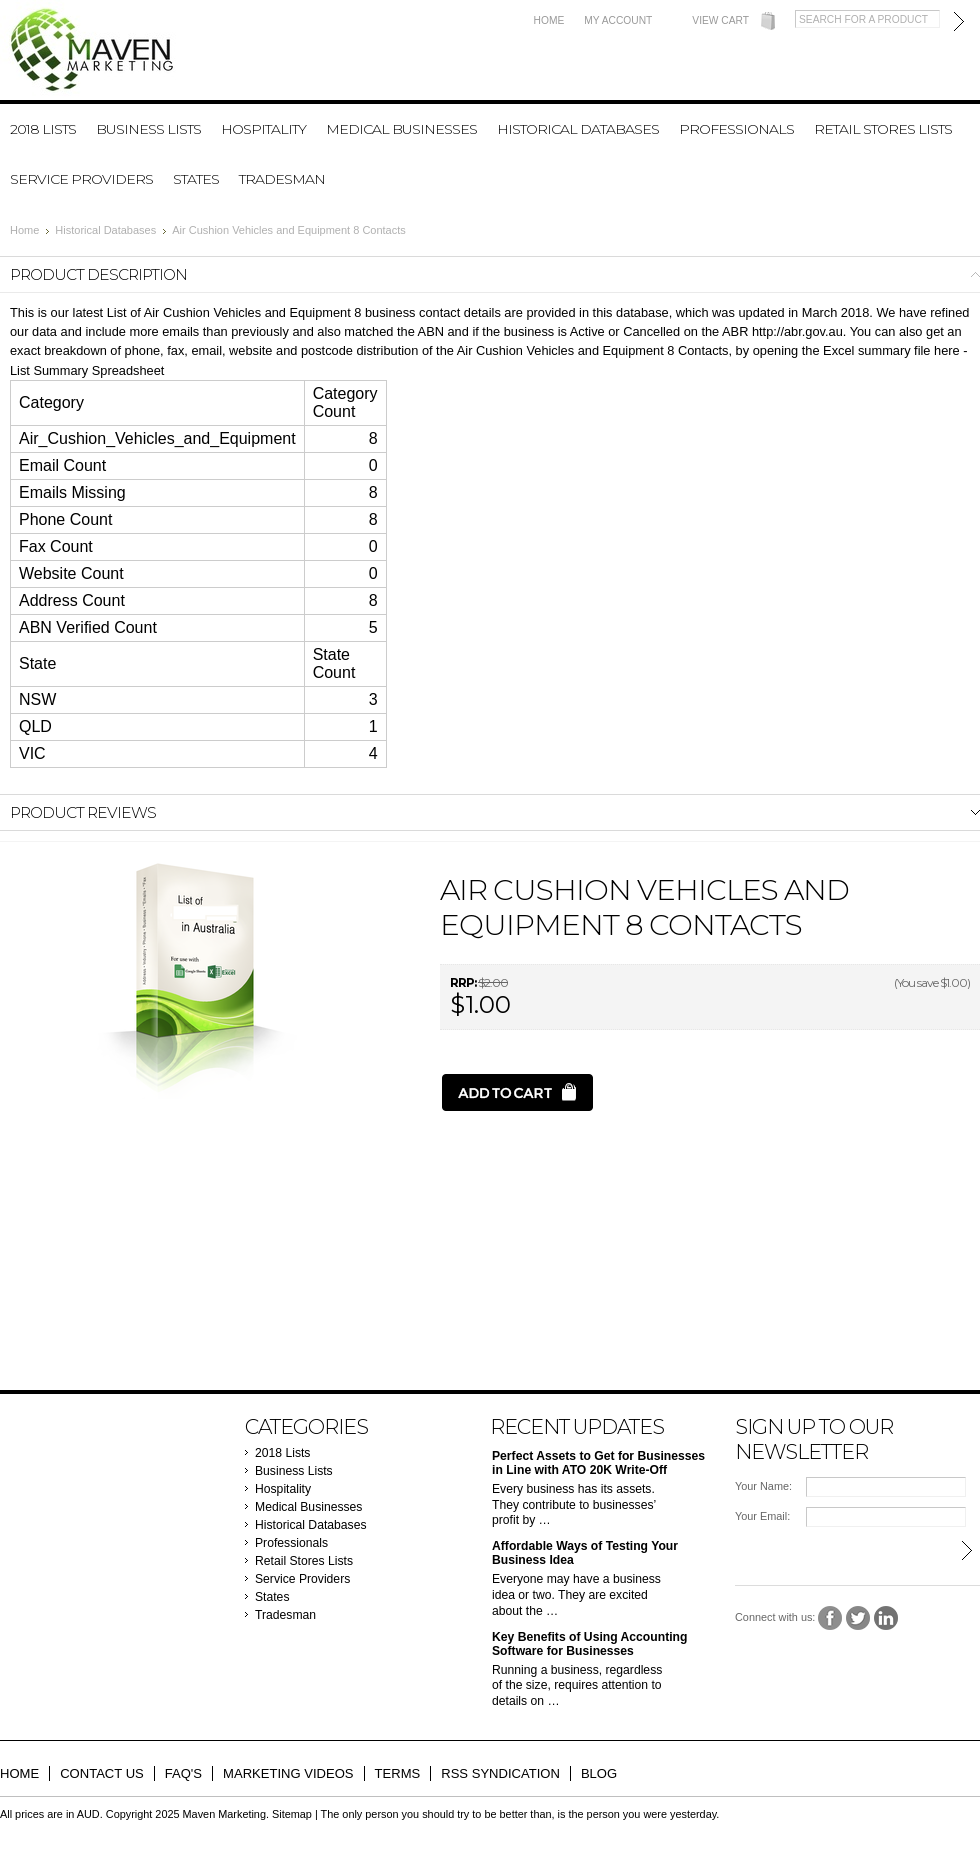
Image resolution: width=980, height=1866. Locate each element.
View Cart (720, 20)
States (196, 179)
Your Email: (762, 1516)
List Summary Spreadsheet (87, 370)
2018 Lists (43, 129)
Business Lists (148, 129)
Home (549, 20)
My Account (618, 20)
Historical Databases (578, 129)
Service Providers (81, 179)
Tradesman (282, 179)
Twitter (858, 1618)
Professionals (736, 129)
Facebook (830, 1618)
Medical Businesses (401, 129)
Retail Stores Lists (883, 129)
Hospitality (263, 129)
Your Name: (763, 1486)
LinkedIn (886, 1618)
